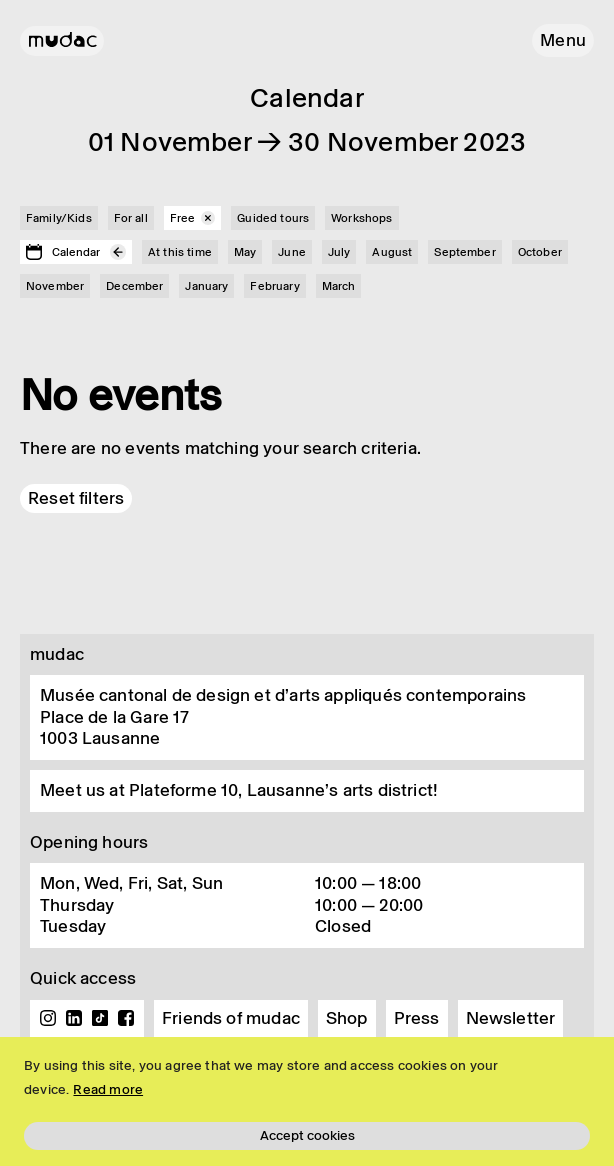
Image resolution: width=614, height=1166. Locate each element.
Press (417, 1018)
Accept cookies (307, 1135)
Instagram (48, 1018)
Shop (347, 1018)
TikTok (100, 1018)
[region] (307, 1101)
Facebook (126, 1018)
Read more (108, 1089)
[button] (563, 40)
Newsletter (511, 1018)
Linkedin (74, 1018)
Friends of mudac (231, 1018)
